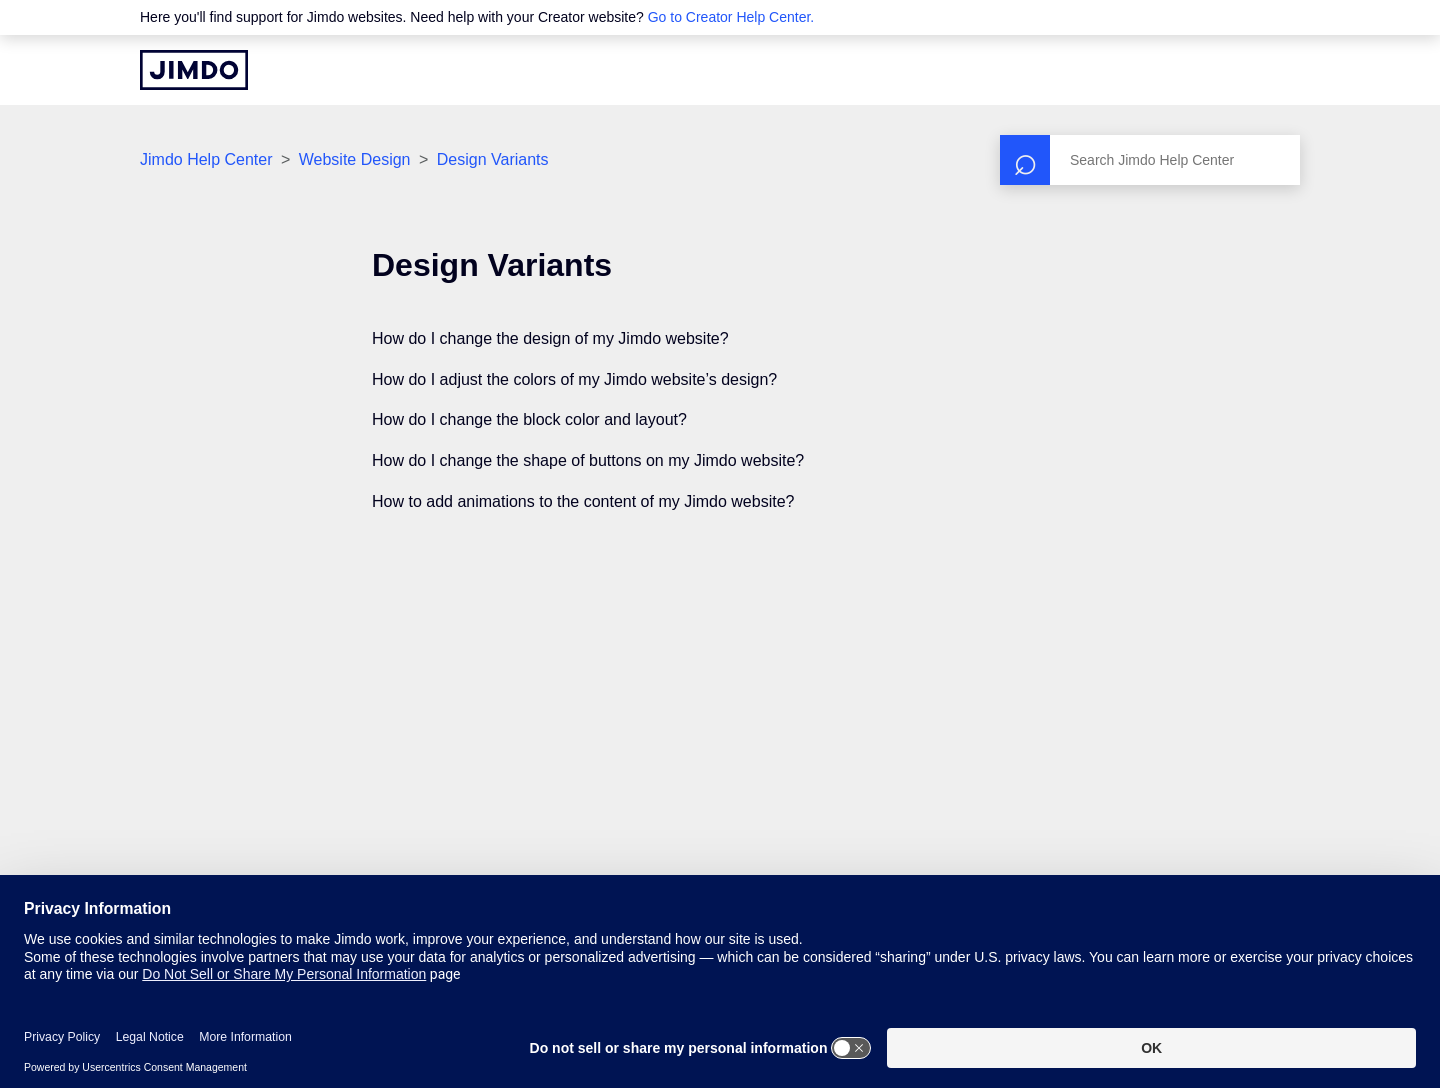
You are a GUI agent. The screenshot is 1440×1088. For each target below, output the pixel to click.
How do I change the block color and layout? (529, 419)
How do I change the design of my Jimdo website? (550, 338)
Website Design (355, 159)
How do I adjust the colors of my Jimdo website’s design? (574, 379)
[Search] (1150, 160)
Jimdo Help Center (206, 159)
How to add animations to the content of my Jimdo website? (583, 501)
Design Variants (493, 159)
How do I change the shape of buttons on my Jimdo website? (588, 460)
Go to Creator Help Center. (731, 17)
